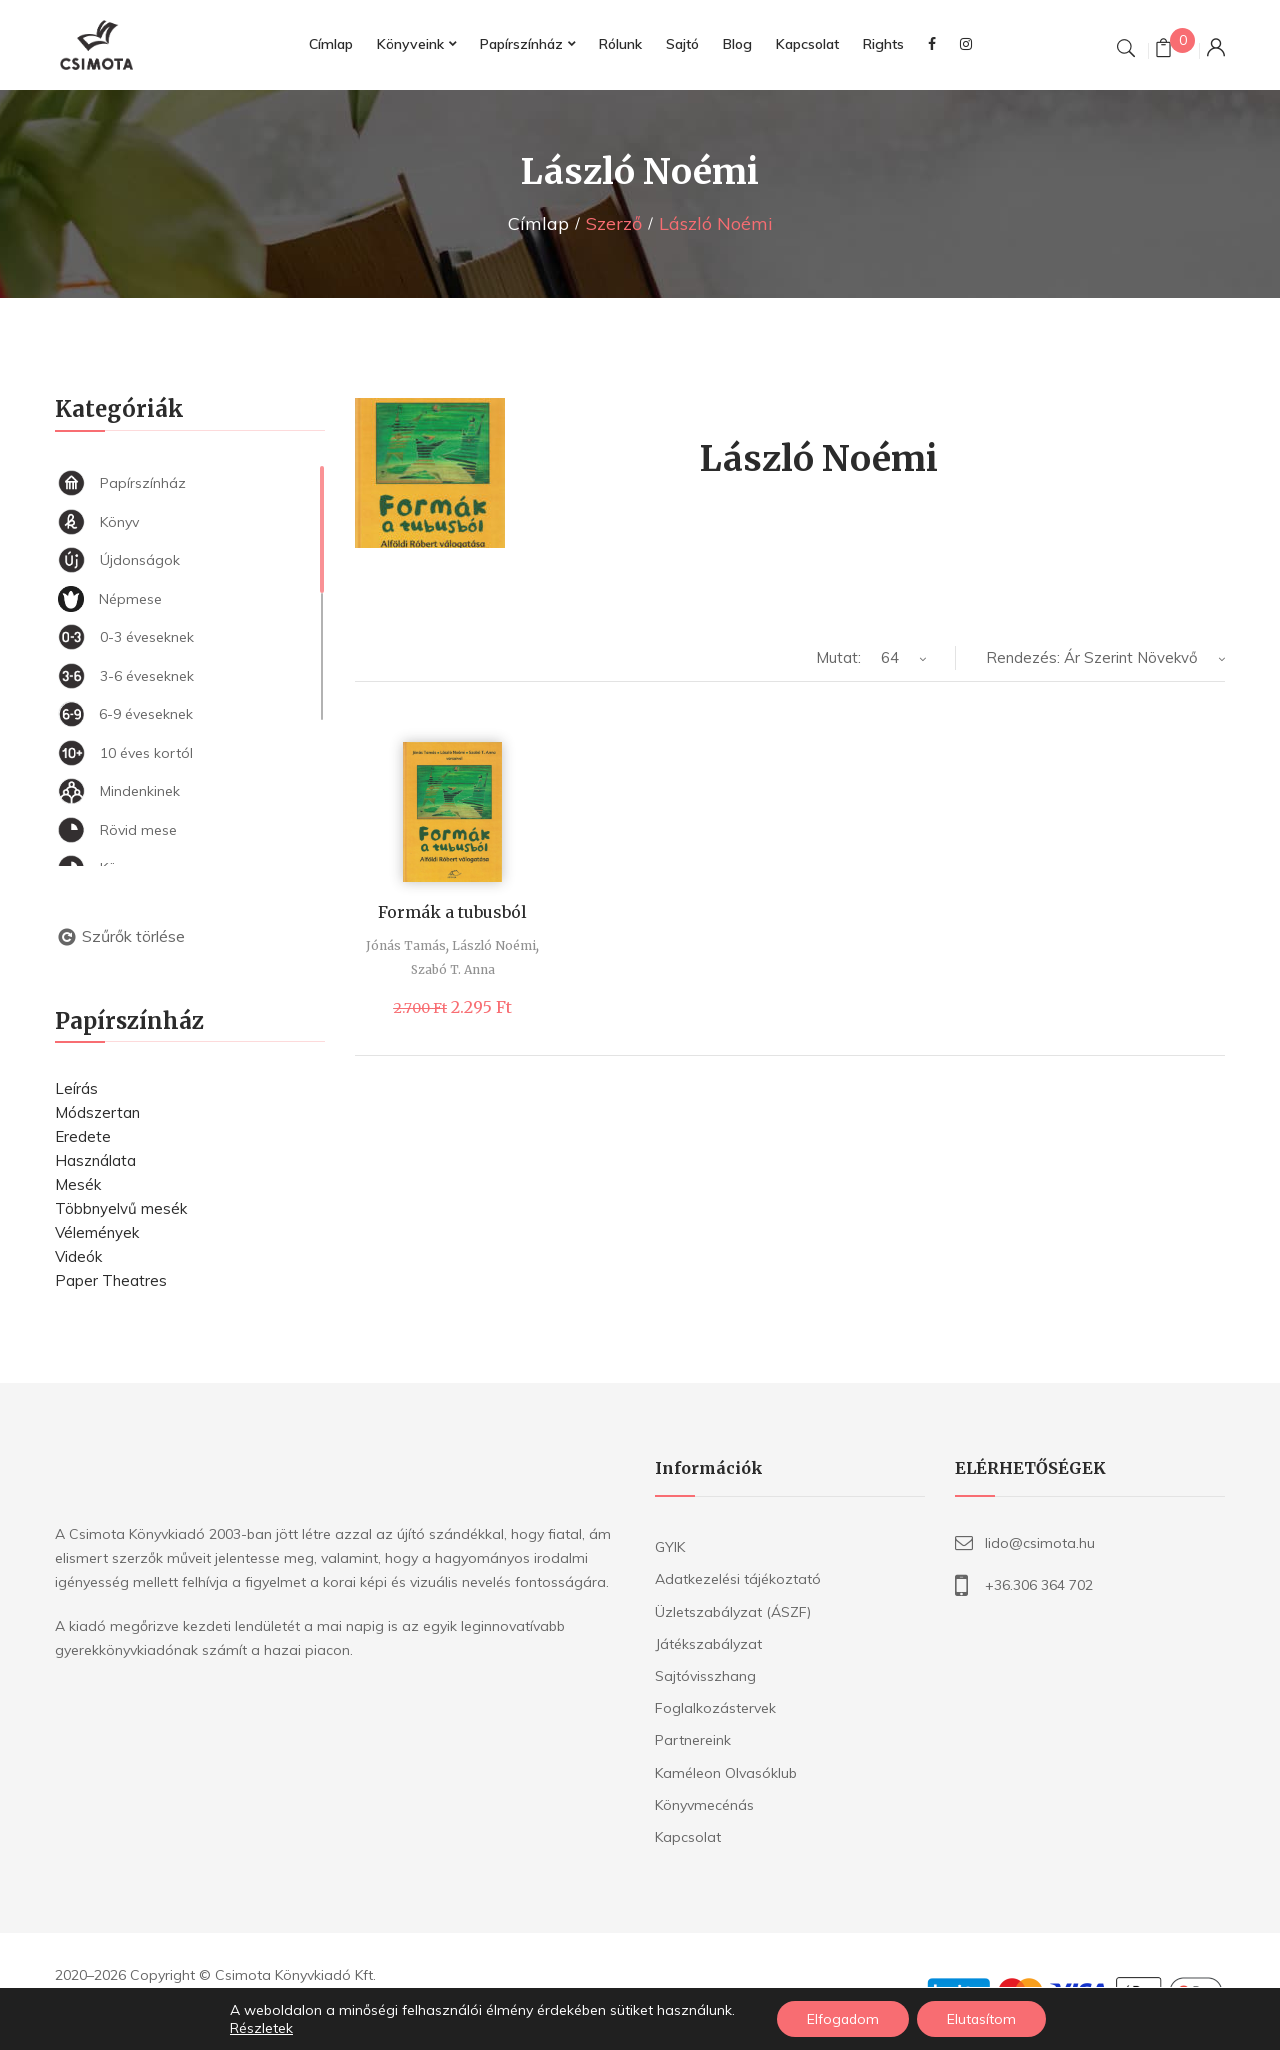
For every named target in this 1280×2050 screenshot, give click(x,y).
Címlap (538, 223)
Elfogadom (843, 2019)
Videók (78, 1256)
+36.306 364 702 (1039, 1585)
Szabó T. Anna (453, 969)
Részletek (259, 2028)
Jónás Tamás (406, 945)
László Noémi (494, 945)
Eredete (83, 1136)
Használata (95, 1160)
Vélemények (97, 1232)
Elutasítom (983, 2019)
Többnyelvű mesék (121, 1208)
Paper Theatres (111, 1280)
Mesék (78, 1184)
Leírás (76, 1088)
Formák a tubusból (452, 912)
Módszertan (97, 1112)
